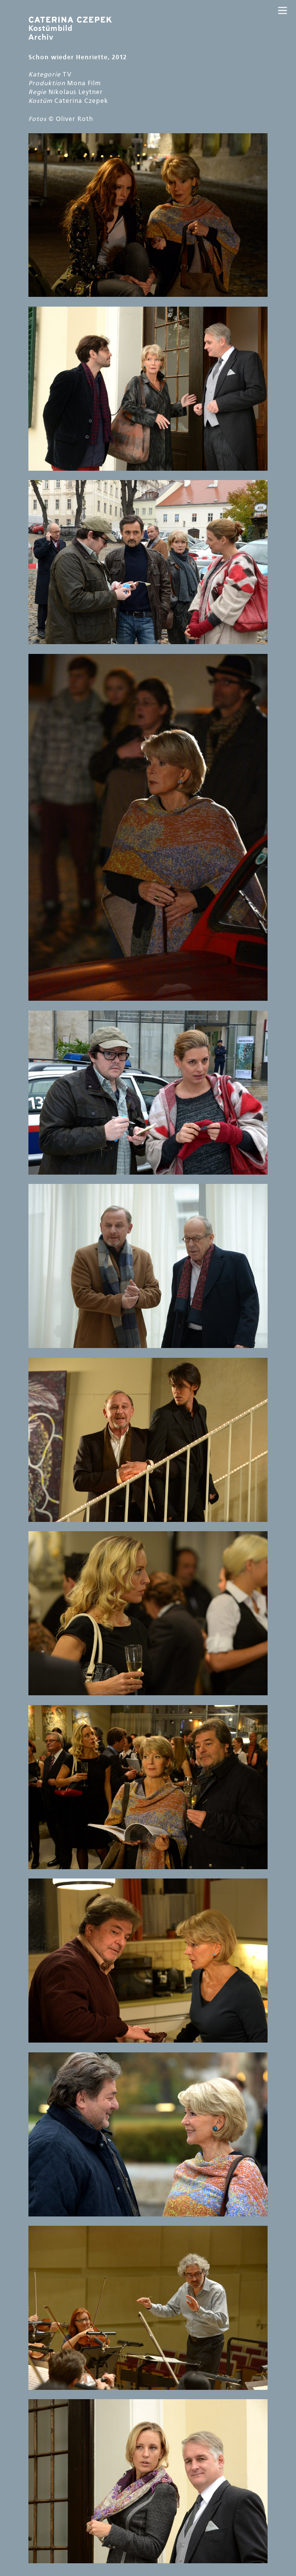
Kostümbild (70, 28)
